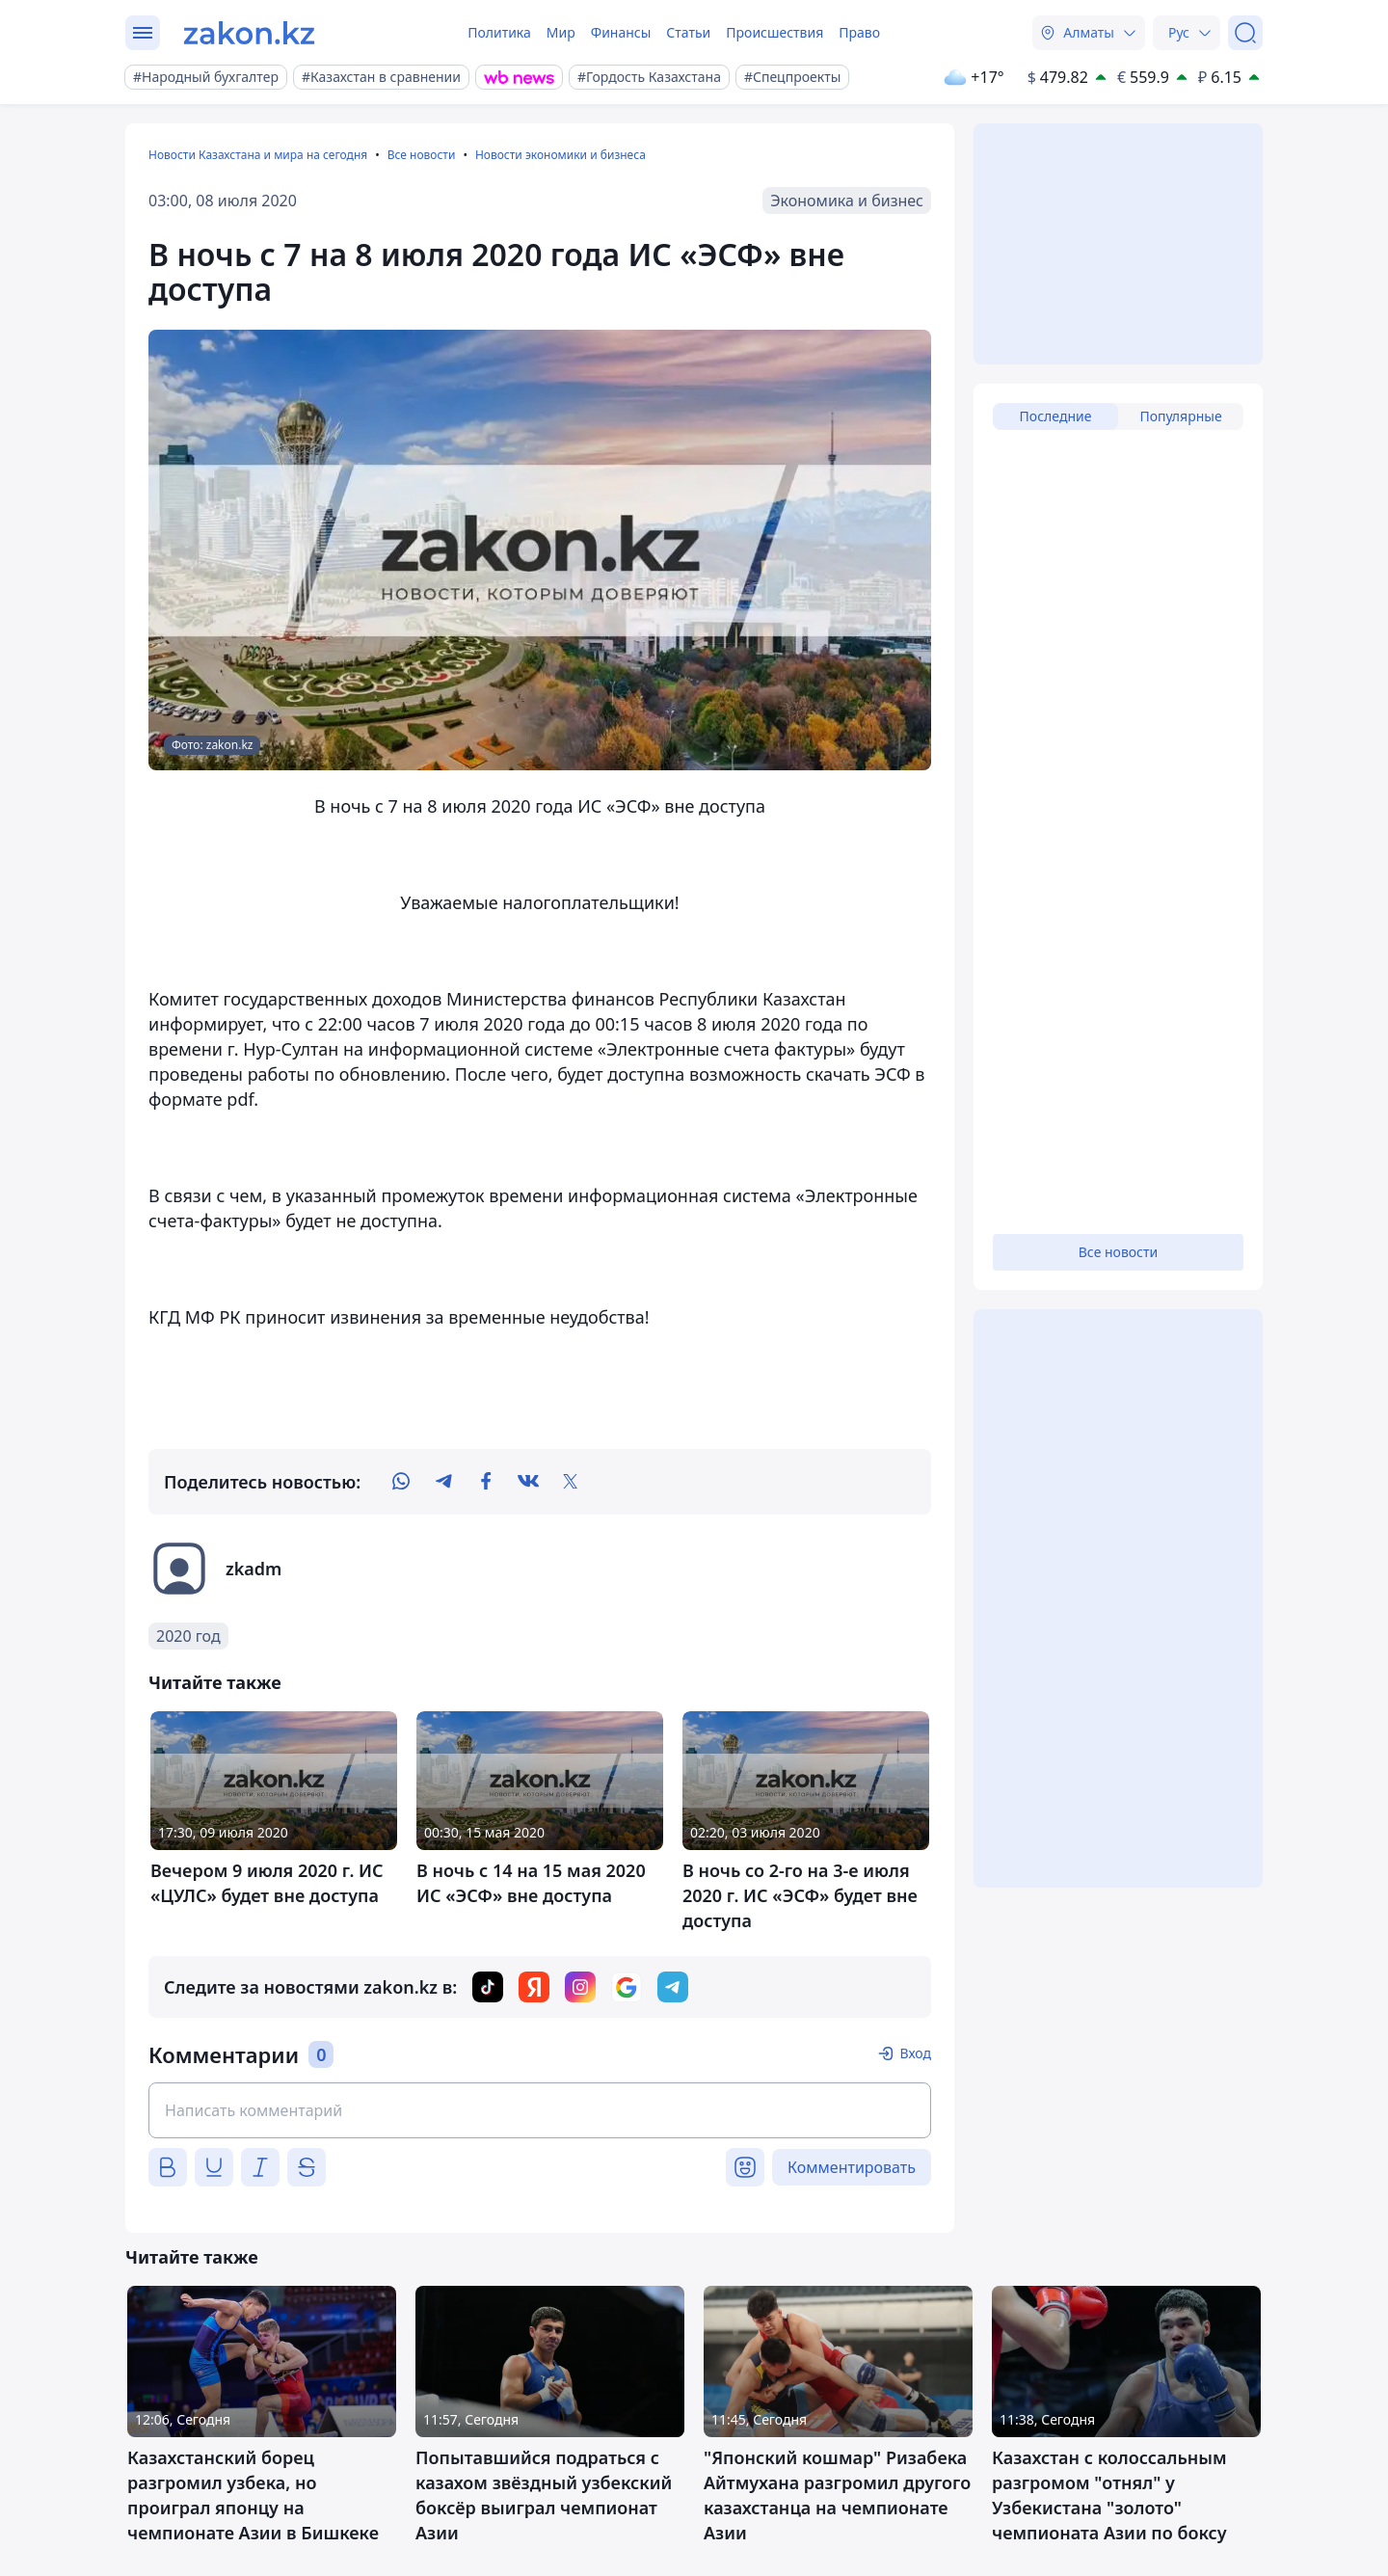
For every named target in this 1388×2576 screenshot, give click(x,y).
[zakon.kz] (249, 32)
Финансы (621, 32)
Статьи (688, 32)
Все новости (421, 155)
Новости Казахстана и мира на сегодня (257, 155)
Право (859, 32)
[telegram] (443, 1481)
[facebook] (485, 1481)
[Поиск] (1245, 32)
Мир (561, 32)
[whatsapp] (401, 1481)
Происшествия (774, 32)
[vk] (528, 1481)
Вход (915, 2053)
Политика (499, 32)
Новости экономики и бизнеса (560, 155)
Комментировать (851, 2167)
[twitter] (570, 1481)
